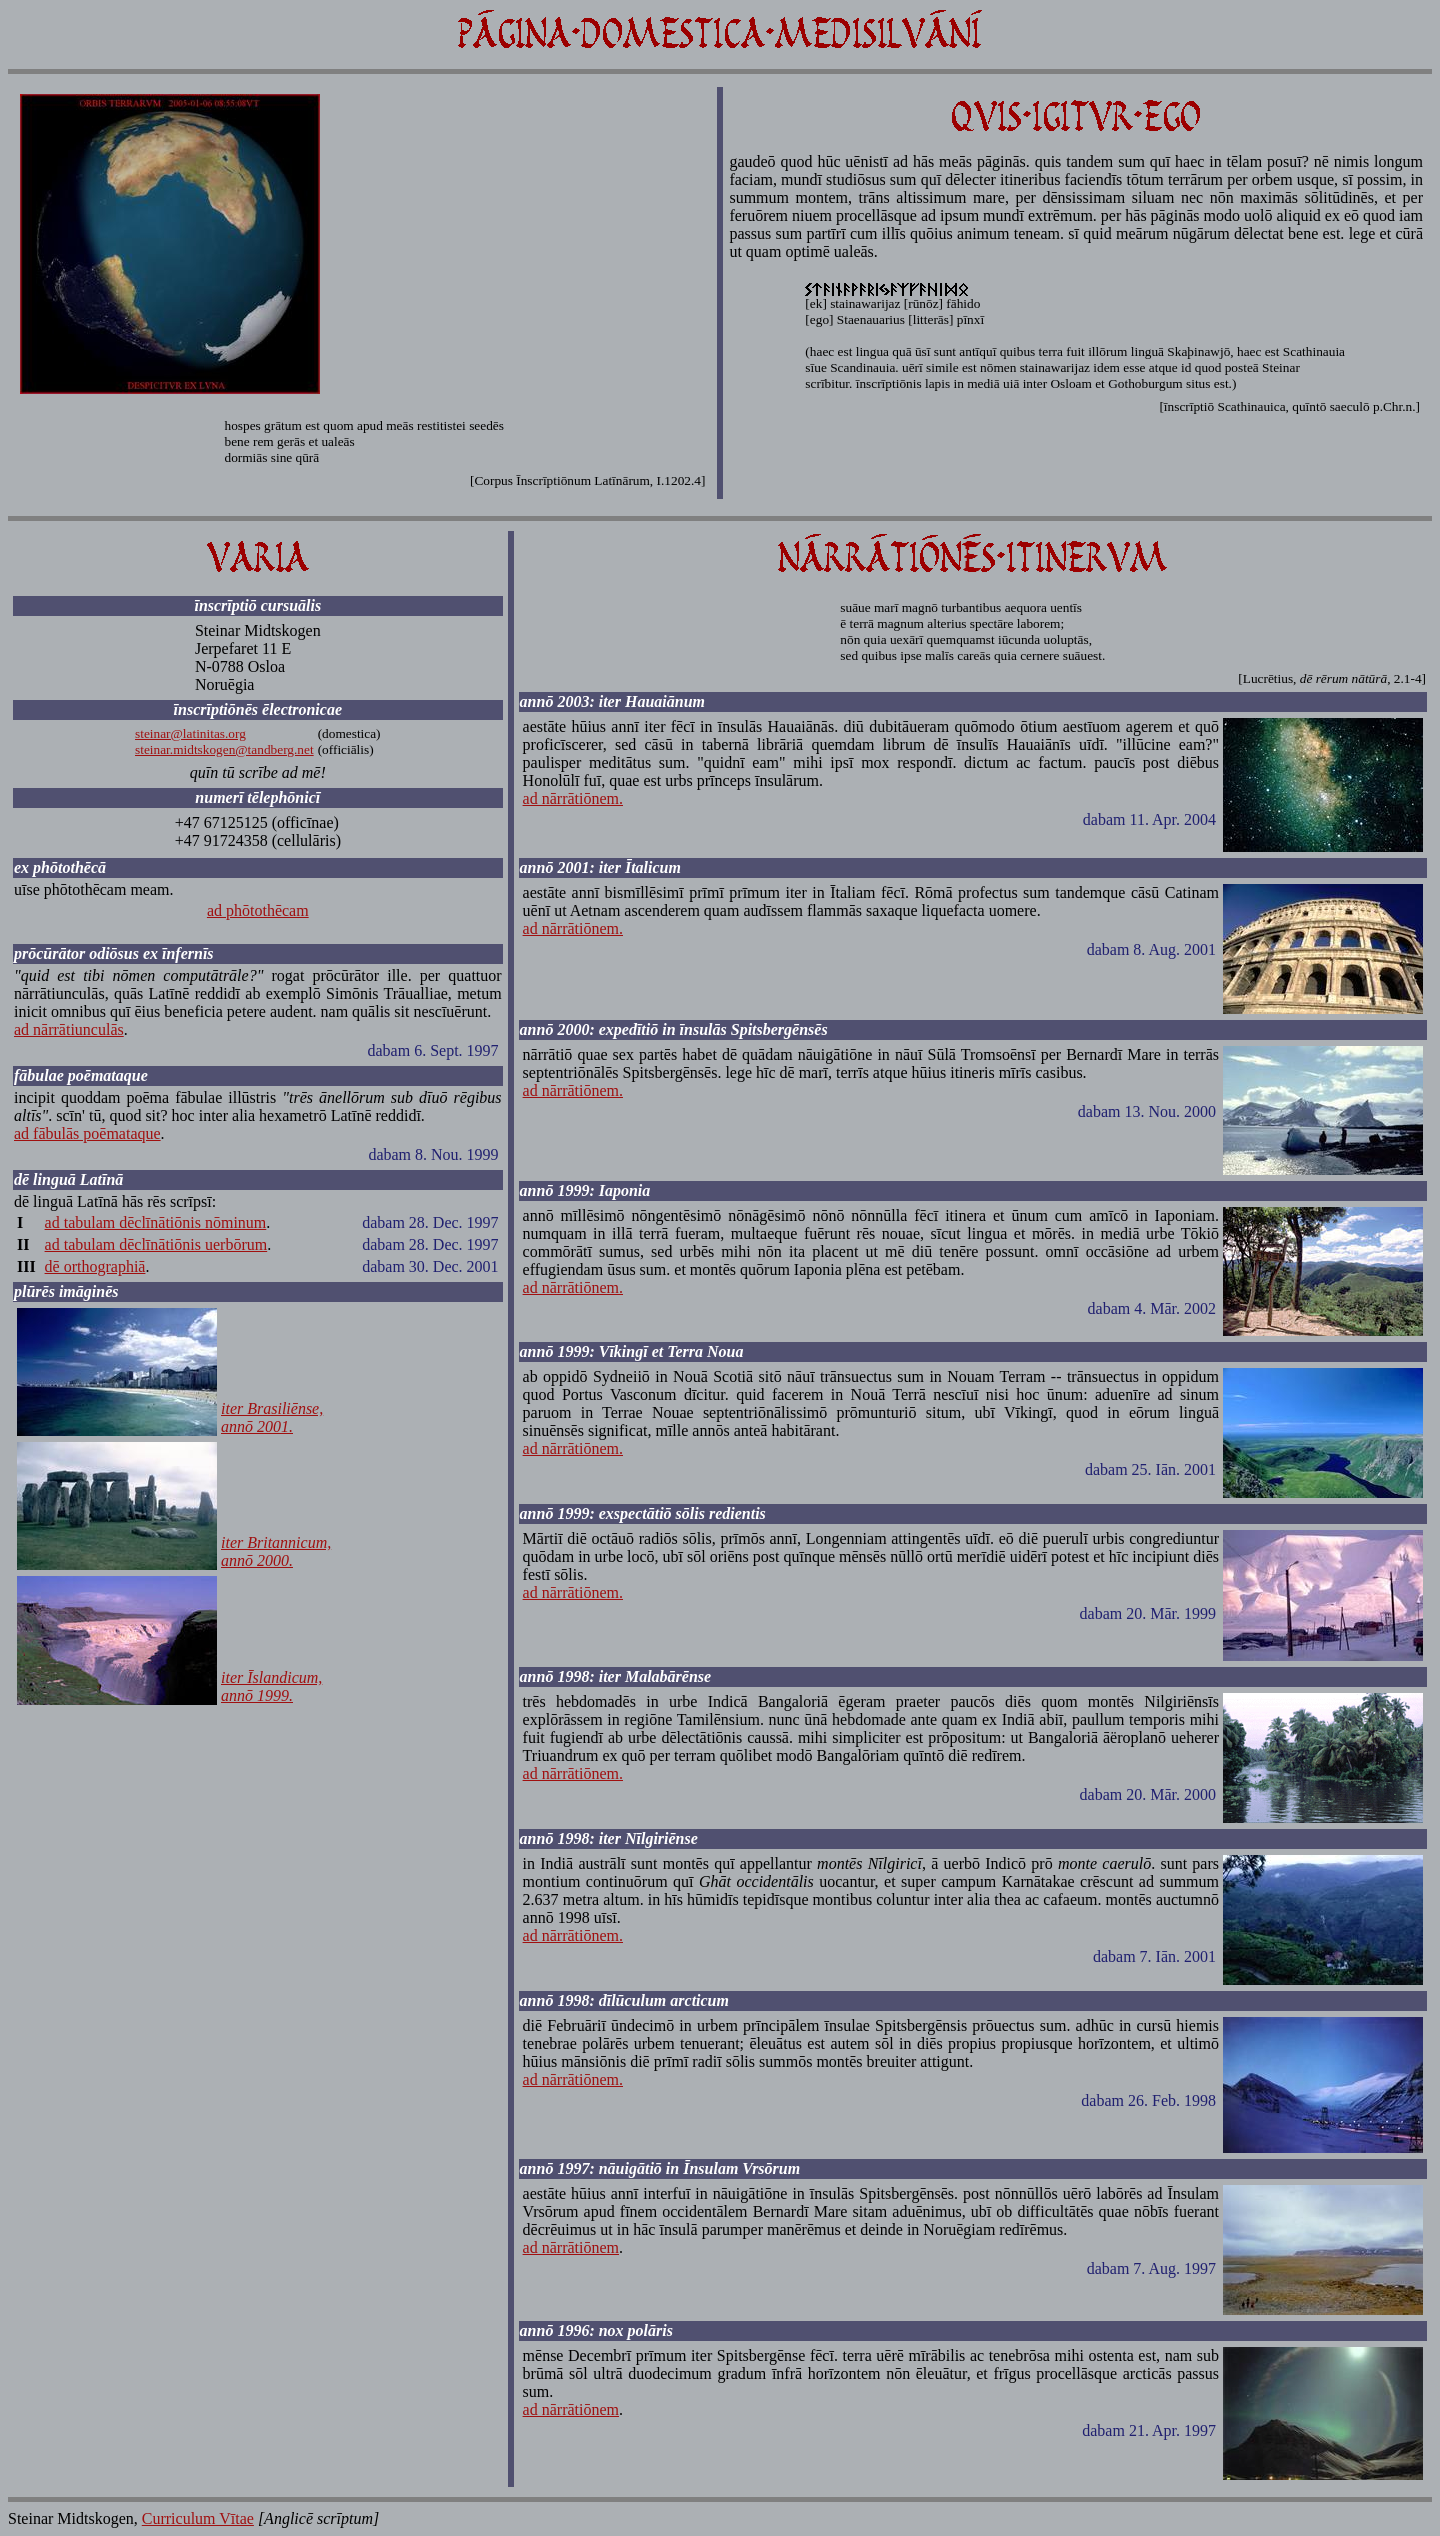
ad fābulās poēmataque (87, 1133)
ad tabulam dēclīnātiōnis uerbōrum (156, 1244)
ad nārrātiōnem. (573, 798)
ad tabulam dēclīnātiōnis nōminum (156, 1222)
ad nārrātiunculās (69, 1029)
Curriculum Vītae (198, 2518)
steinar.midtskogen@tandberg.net (224, 749)
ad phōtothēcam (258, 910)
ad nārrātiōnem (571, 2247)
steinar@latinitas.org (190, 733)
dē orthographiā (95, 1266)
